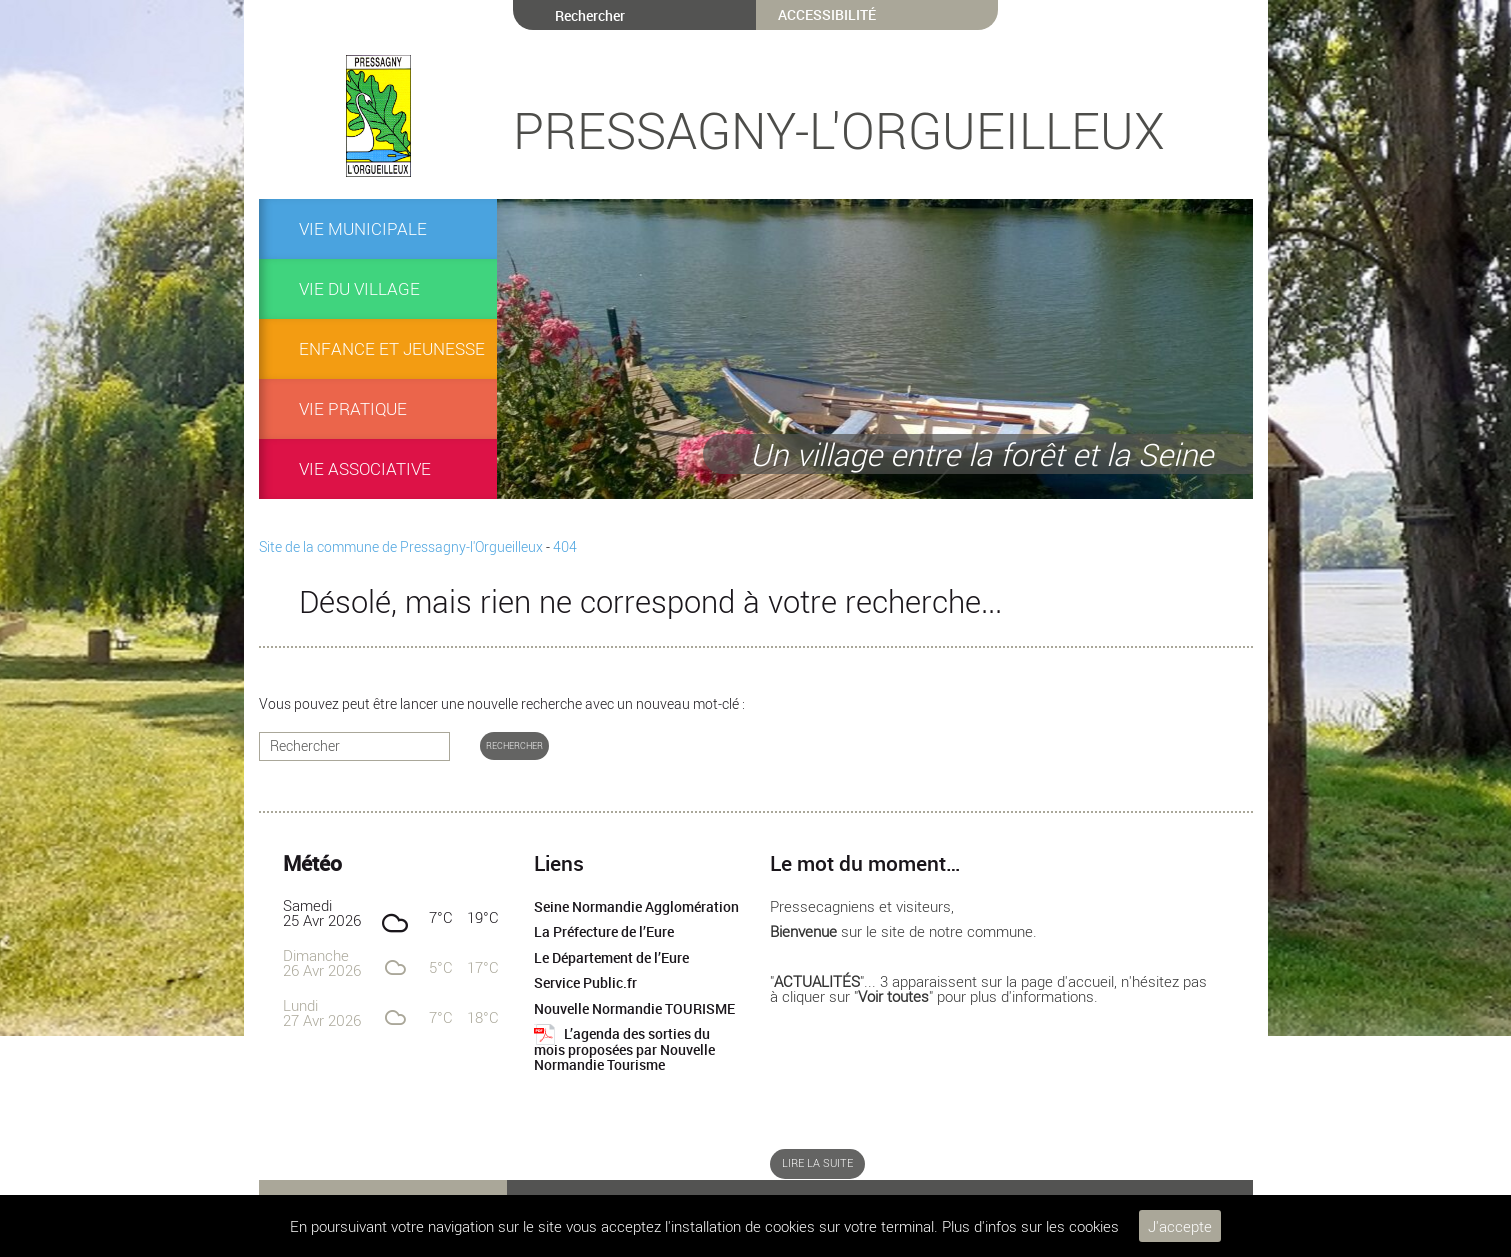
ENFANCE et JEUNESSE (392, 348)
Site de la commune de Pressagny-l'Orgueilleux (401, 547)
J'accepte (1180, 1226)
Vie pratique (353, 408)
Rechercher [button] (514, 745)
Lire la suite (817, 1163)
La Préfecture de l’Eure (604, 932)
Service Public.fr (585, 983)
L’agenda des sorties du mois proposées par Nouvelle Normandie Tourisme (624, 1049)
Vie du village (359, 288)
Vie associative (365, 468)
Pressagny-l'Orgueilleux (839, 130)
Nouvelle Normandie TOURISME (634, 1009)
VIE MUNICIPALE (363, 228)
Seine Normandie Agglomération (636, 907)
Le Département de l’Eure (611, 958)
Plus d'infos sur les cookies (1030, 1226)
